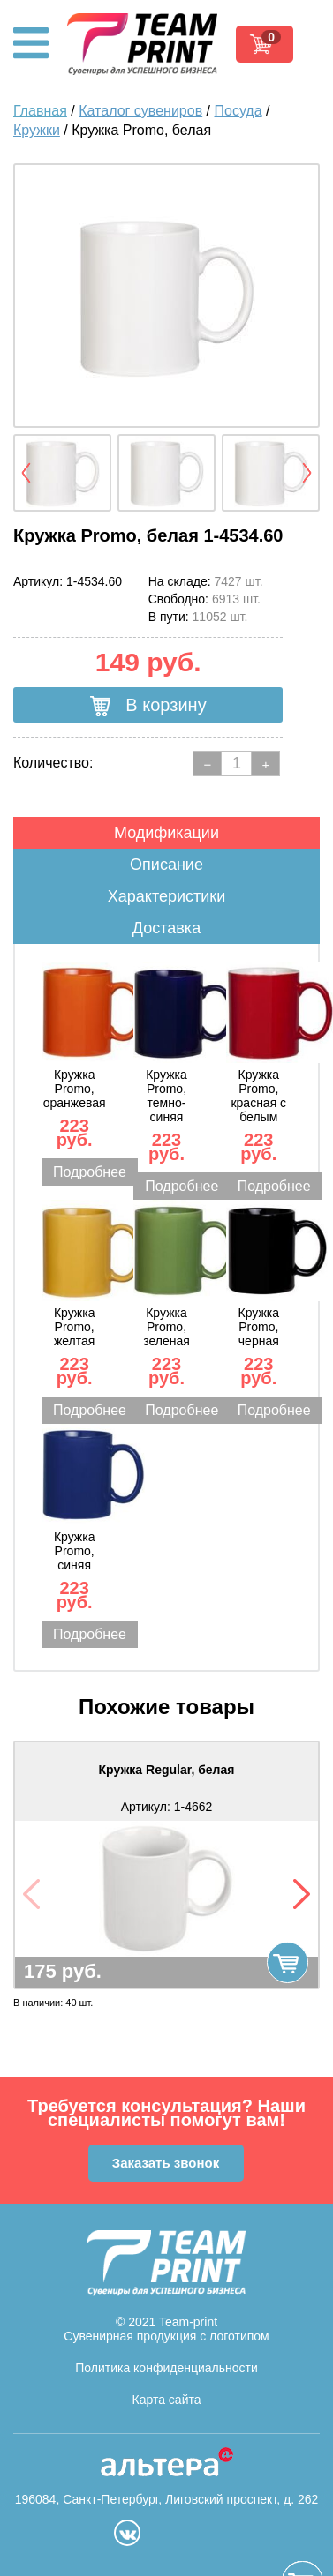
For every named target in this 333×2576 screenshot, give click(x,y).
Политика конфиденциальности (166, 2368)
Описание (166, 864)
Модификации (166, 833)
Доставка (166, 928)
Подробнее (89, 1171)
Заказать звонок (165, 2162)
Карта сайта (166, 2400)
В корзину (148, 705)
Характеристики (166, 896)
